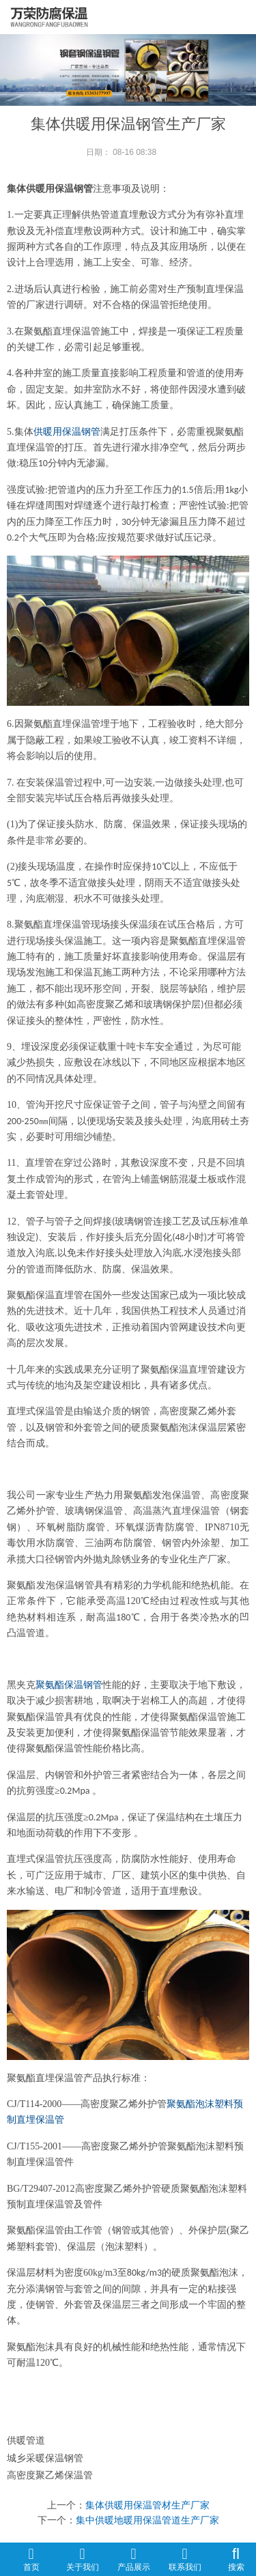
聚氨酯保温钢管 (68, 1685)
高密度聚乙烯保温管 (50, 2475)
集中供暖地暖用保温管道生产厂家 (147, 2520)
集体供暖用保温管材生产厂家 (147, 2505)
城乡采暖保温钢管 (45, 2457)
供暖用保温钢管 (66, 432)
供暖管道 (26, 2440)
